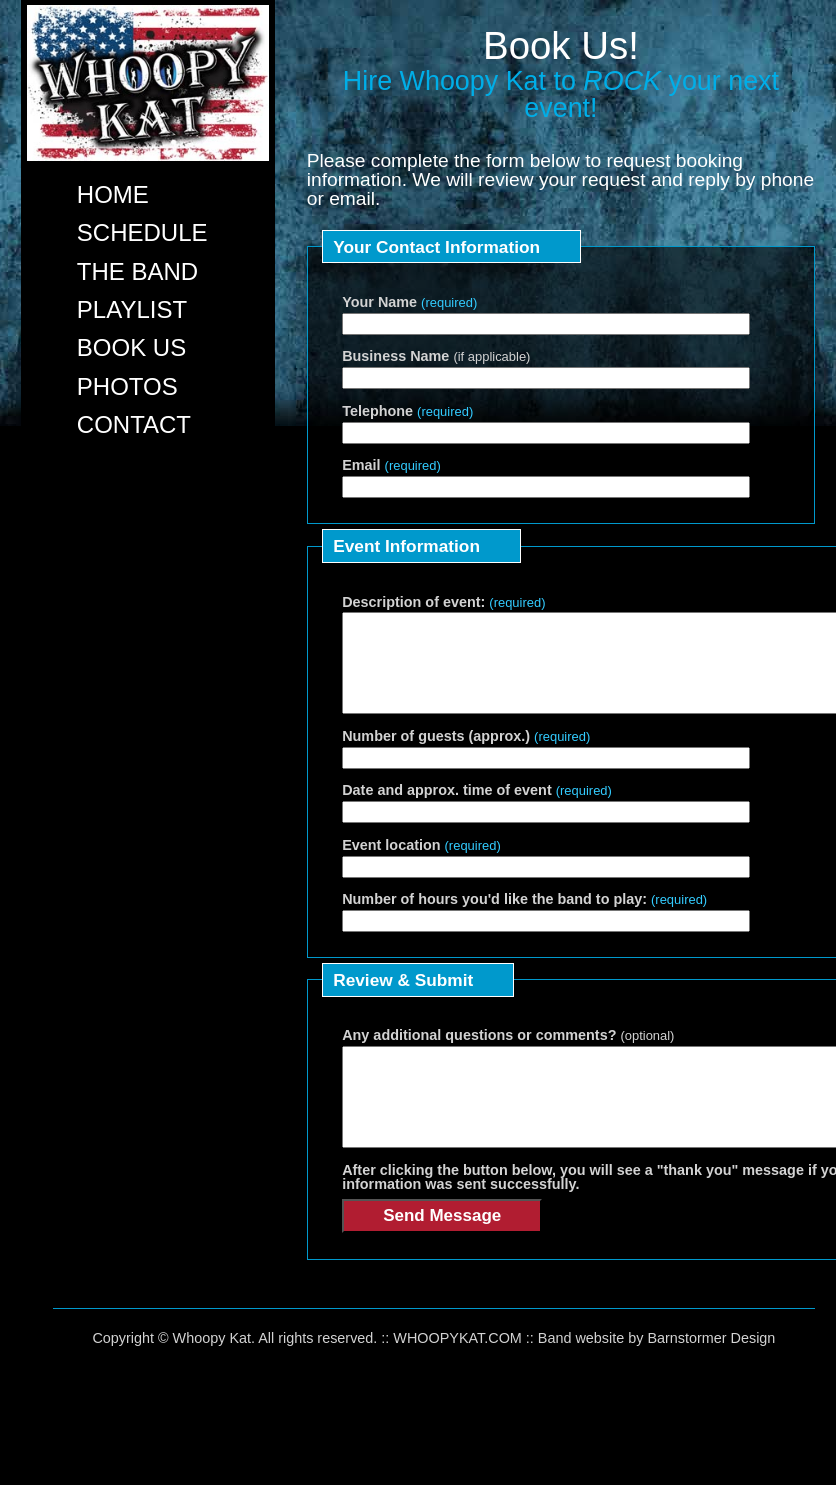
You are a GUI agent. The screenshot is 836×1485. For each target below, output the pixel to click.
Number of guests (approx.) (466, 754)
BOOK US (131, 347)
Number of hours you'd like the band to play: (524, 917)
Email (391, 465)
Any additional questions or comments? (508, 1053)
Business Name (436, 356)
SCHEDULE (142, 232)
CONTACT (134, 424)
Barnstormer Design (711, 1374)
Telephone (407, 411)
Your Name (409, 302)
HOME (113, 194)
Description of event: (443, 602)
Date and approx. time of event (477, 808)
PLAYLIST (132, 309)
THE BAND (137, 271)
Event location (421, 863)
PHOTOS (127, 386)
